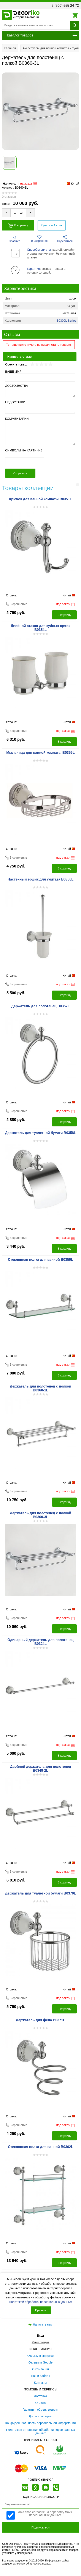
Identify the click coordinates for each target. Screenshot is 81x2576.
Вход (40, 2335)
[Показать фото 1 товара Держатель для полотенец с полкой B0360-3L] (10, 163)
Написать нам (40, 2324)
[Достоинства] (40, 392)
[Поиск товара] (36, 25)
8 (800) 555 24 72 (65, 5)
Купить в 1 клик (51, 225)
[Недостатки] (40, 409)
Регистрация (40, 2342)
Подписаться (41, 2527)
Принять (40, 2310)
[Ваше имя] (40, 378)
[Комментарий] (40, 433)
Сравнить (15, 239)
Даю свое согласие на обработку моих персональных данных (45, 2513)
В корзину (18, 225)
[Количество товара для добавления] (15, 212)
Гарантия (33, 268)
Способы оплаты (39, 249)
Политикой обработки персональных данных (40, 2302)
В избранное (39, 238)
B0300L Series (66, 320)
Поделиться (65, 239)
